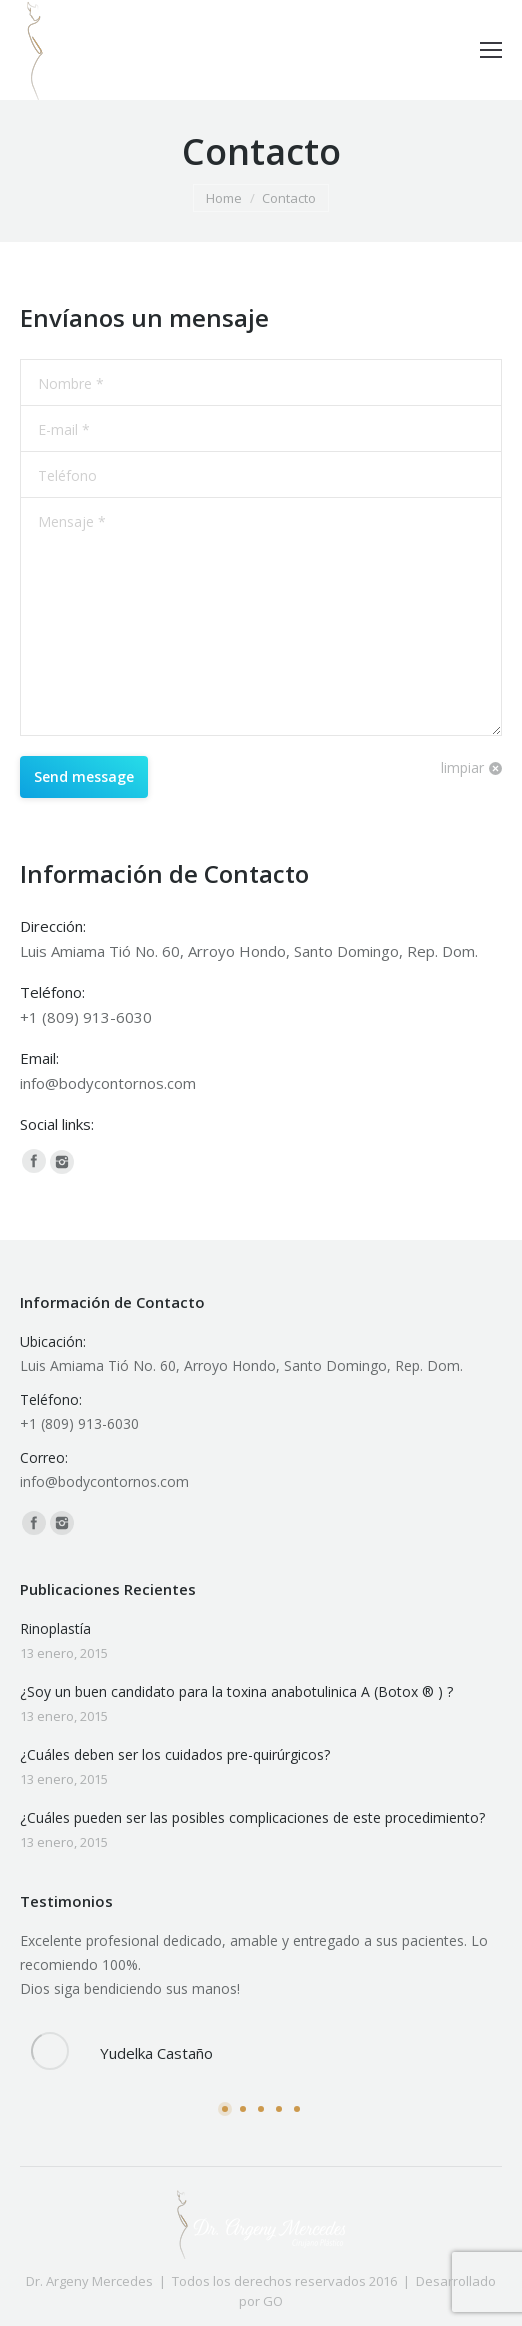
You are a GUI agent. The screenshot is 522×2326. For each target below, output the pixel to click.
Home (224, 198)
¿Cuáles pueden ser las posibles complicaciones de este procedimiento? (252, 1817)
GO (273, 2301)
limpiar (462, 767)
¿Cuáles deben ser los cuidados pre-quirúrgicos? (175, 1754)
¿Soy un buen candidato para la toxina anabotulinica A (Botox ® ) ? (236, 1691)
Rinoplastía (55, 1628)
